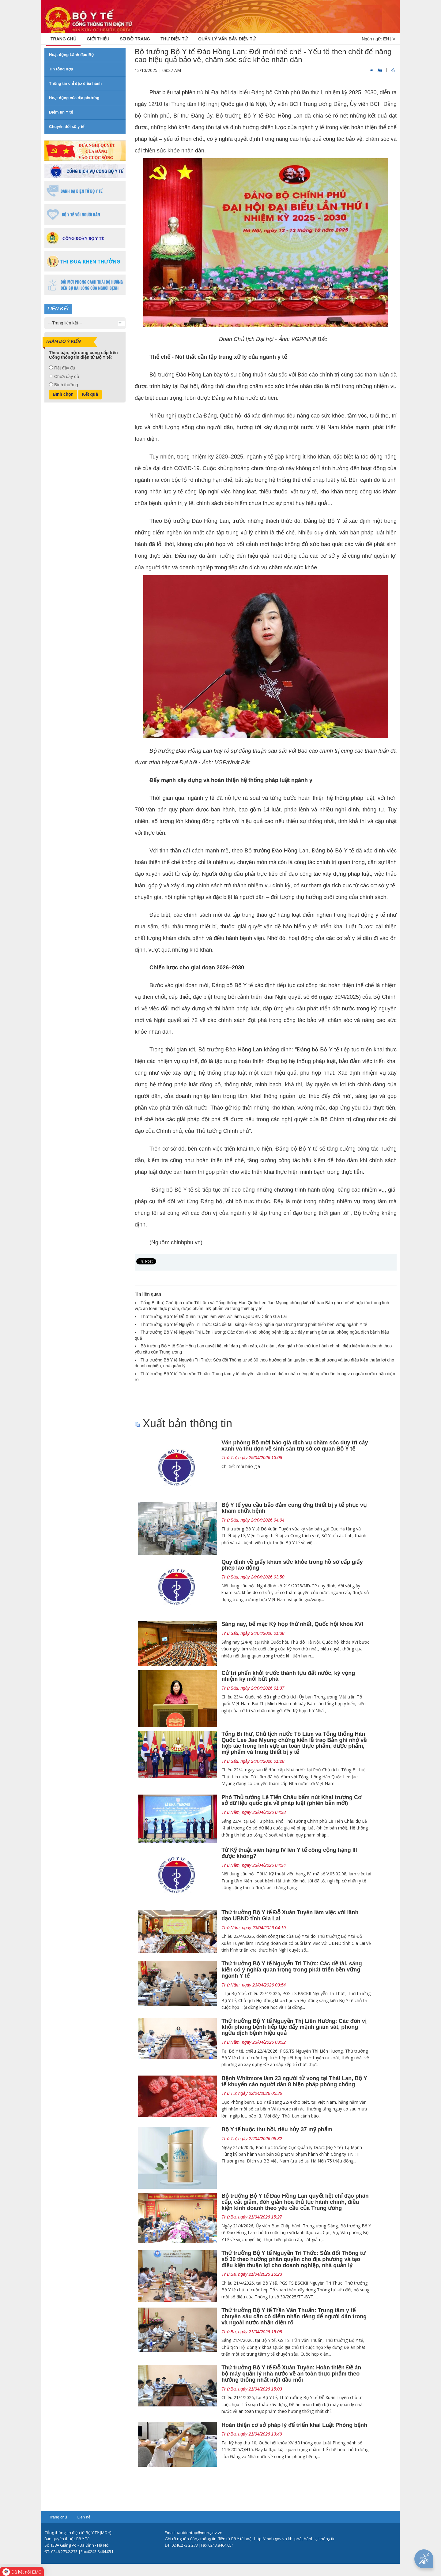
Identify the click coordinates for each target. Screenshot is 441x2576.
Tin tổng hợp (61, 69)
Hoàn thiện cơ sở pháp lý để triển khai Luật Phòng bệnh (294, 2425)
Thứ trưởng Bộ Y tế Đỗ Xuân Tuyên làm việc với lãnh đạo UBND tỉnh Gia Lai (214, 1316)
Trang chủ (58, 2517)
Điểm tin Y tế (61, 112)
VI (395, 38)
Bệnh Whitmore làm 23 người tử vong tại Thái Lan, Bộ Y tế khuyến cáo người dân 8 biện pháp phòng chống (294, 2081)
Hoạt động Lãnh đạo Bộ (71, 54)
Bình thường (66, 384)
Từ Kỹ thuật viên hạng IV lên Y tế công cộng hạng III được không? (289, 1853)
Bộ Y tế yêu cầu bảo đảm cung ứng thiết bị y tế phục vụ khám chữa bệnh (293, 1508)
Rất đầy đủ (64, 367)
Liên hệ (83, 2517)
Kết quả (90, 394)
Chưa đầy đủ (66, 376)
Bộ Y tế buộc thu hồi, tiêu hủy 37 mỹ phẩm (276, 2129)
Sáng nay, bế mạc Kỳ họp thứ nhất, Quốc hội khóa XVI (292, 1624)
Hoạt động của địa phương (74, 97)
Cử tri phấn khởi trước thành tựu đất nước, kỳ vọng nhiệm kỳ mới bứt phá (288, 1676)
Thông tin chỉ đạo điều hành (75, 83)
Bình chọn (63, 394)
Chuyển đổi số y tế (66, 126)
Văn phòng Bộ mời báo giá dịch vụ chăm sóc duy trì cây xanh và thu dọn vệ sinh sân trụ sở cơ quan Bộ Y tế (294, 1446)
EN (386, 38)
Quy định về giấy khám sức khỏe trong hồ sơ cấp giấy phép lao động (292, 1565)
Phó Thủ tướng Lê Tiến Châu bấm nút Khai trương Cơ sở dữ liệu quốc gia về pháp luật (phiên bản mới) (291, 1800)
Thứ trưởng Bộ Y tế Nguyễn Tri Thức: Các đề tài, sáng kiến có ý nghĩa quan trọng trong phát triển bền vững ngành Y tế (254, 1324)
